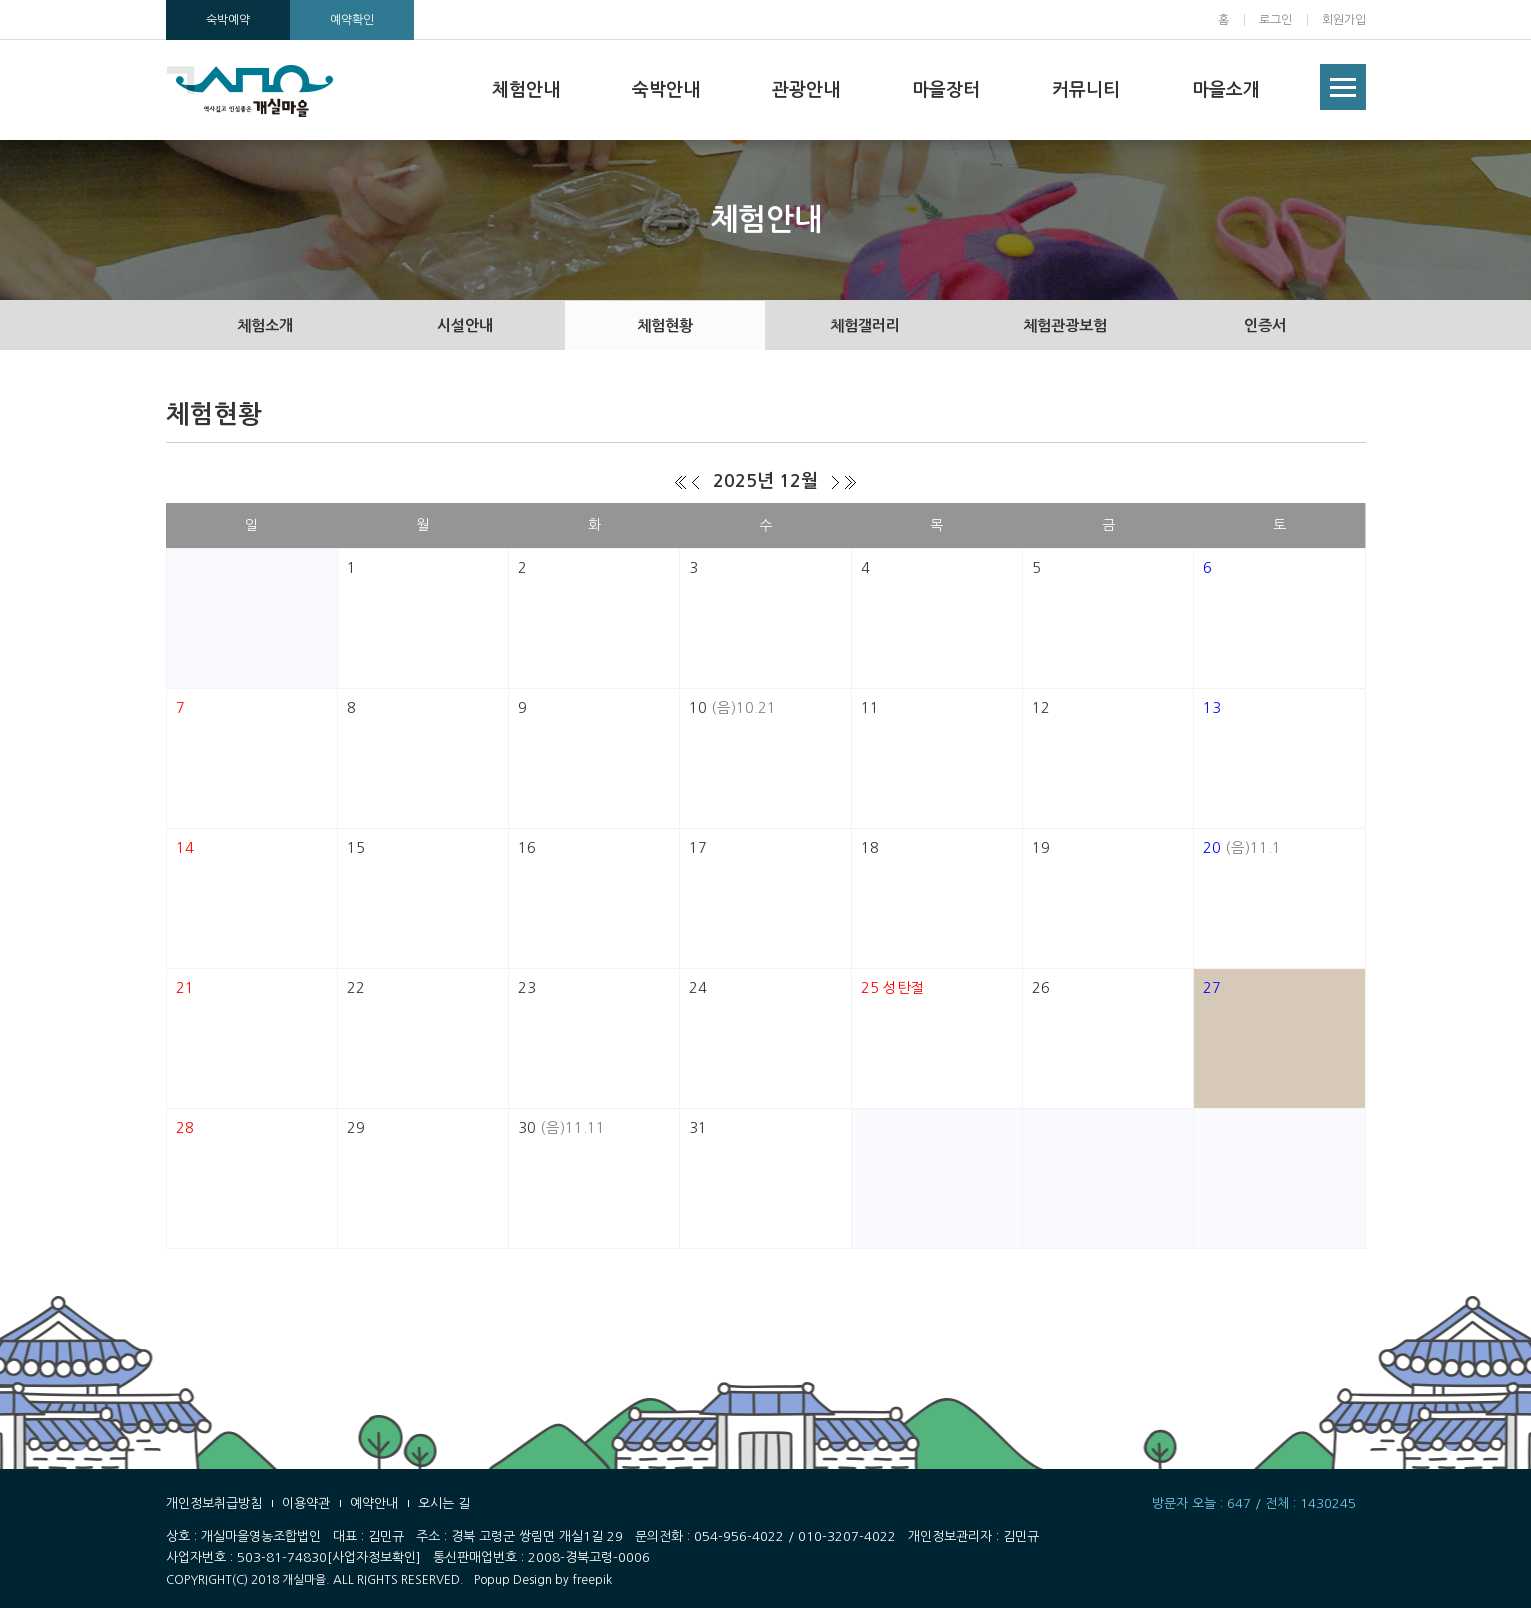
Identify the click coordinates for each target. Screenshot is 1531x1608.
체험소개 (265, 325)
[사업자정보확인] (374, 1557)
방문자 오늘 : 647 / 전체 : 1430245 (1254, 1503)
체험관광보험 (1065, 325)
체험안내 (526, 90)
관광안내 (806, 90)
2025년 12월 (765, 481)
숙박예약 (228, 20)
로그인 (1275, 20)
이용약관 (306, 1503)
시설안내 (465, 325)
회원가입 (1344, 20)
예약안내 (374, 1503)
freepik (592, 1580)
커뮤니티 (1086, 90)
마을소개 (1226, 90)
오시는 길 (444, 1503)
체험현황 (665, 325)
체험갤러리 (865, 325)
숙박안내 (666, 90)
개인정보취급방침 (214, 1503)
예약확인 (352, 20)
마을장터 (946, 90)
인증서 (1265, 325)
